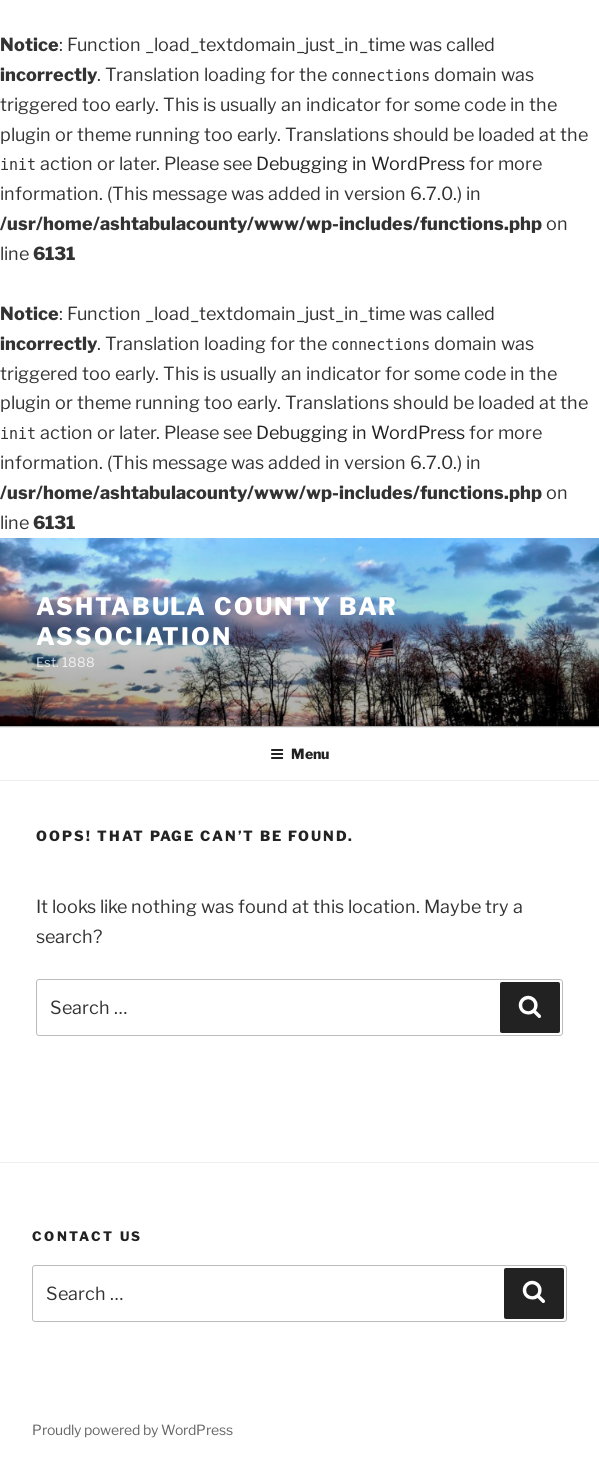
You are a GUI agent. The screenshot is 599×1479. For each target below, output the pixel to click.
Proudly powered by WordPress (132, 1429)
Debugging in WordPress (360, 163)
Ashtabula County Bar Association (217, 621)
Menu (299, 753)
